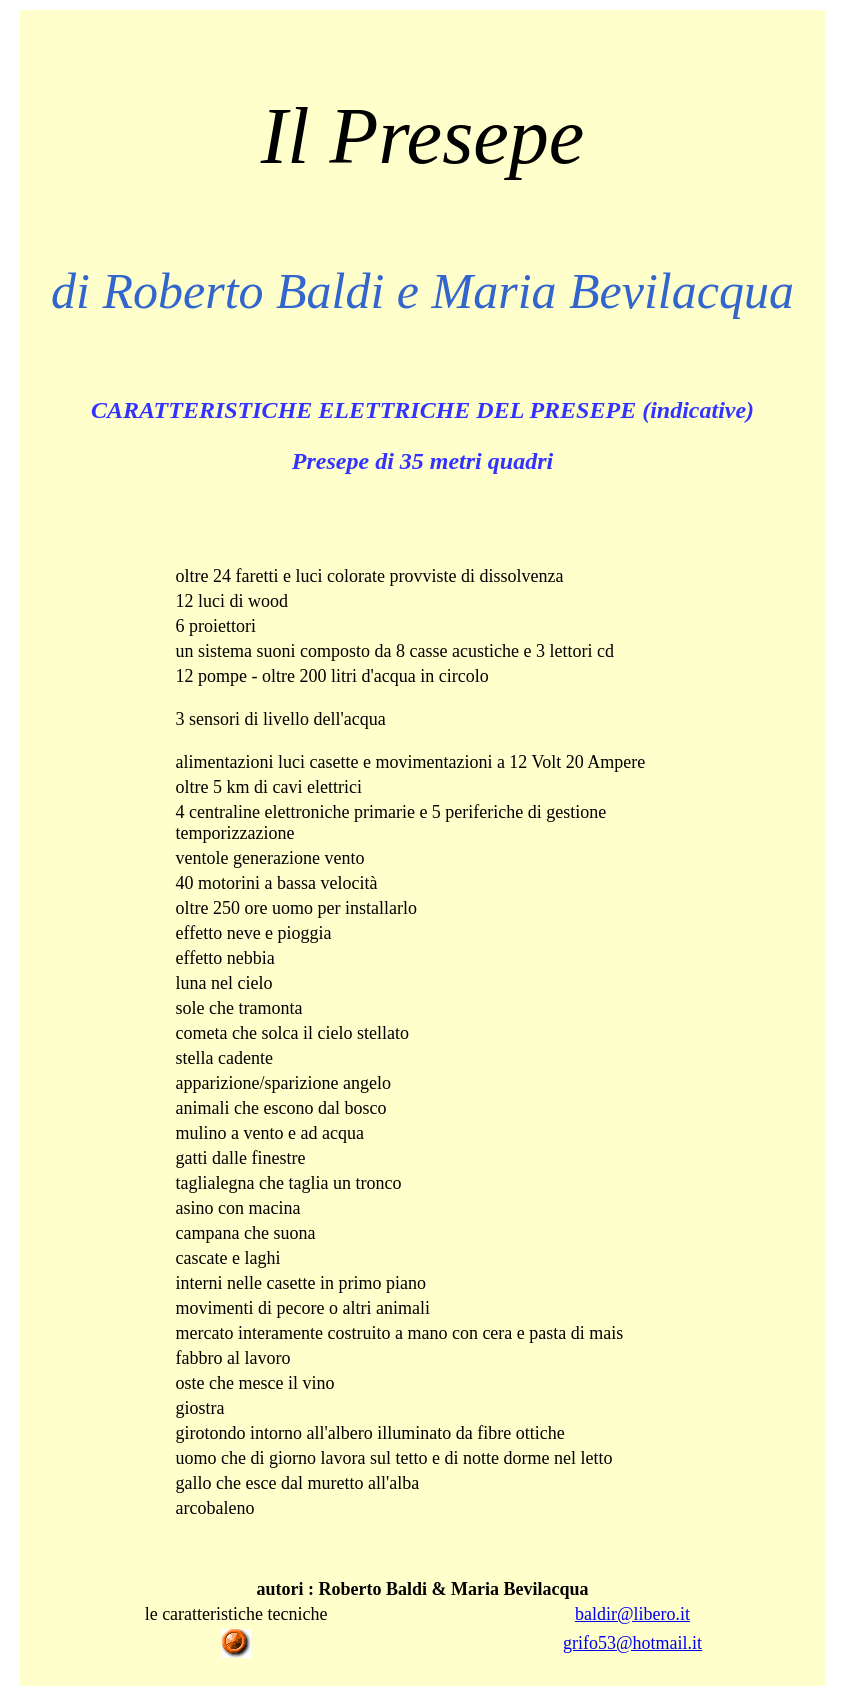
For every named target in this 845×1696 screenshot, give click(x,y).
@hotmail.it (659, 1643)
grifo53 (589, 1643)
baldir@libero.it (632, 1614)
